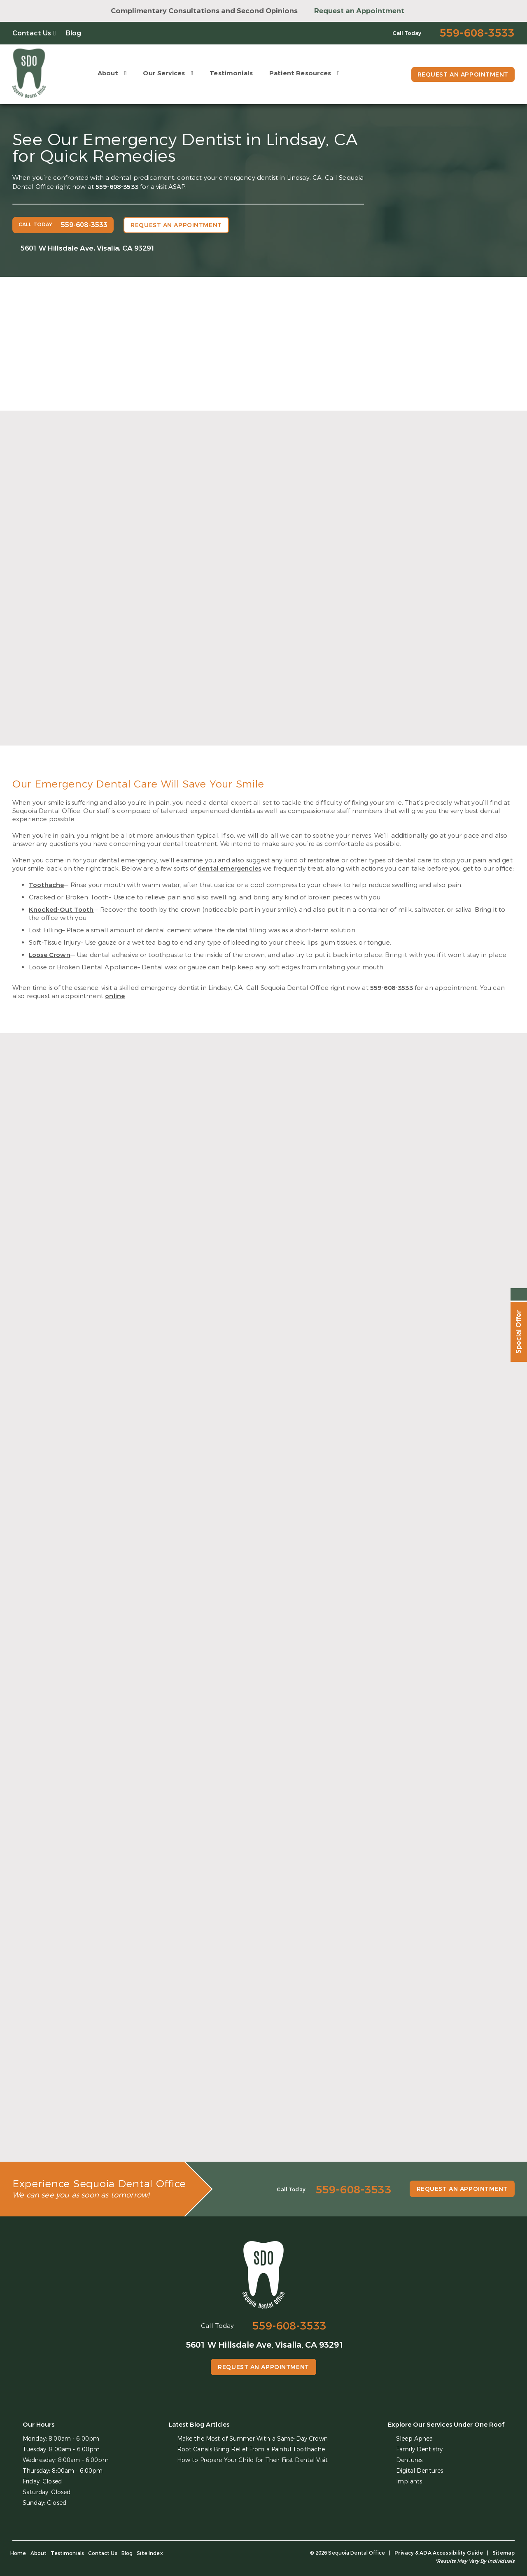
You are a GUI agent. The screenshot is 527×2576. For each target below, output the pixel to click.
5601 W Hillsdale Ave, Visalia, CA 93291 (88, 248)
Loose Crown (49, 955)
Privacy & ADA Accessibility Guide (438, 2553)
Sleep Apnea (414, 2439)
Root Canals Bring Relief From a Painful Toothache (251, 2449)
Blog (74, 33)
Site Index (150, 2553)
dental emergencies (229, 868)
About (108, 73)
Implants (409, 2481)
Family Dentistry (419, 2449)
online (115, 996)
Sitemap (503, 2553)
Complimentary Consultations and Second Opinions (204, 11)
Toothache (46, 885)
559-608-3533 (117, 187)
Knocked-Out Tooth (61, 910)
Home (18, 2553)
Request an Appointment (359, 11)
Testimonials (231, 73)
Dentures (409, 2460)
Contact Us (31, 33)
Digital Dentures (419, 2471)
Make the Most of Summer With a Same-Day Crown (252, 2439)
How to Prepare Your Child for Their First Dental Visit (252, 2460)
